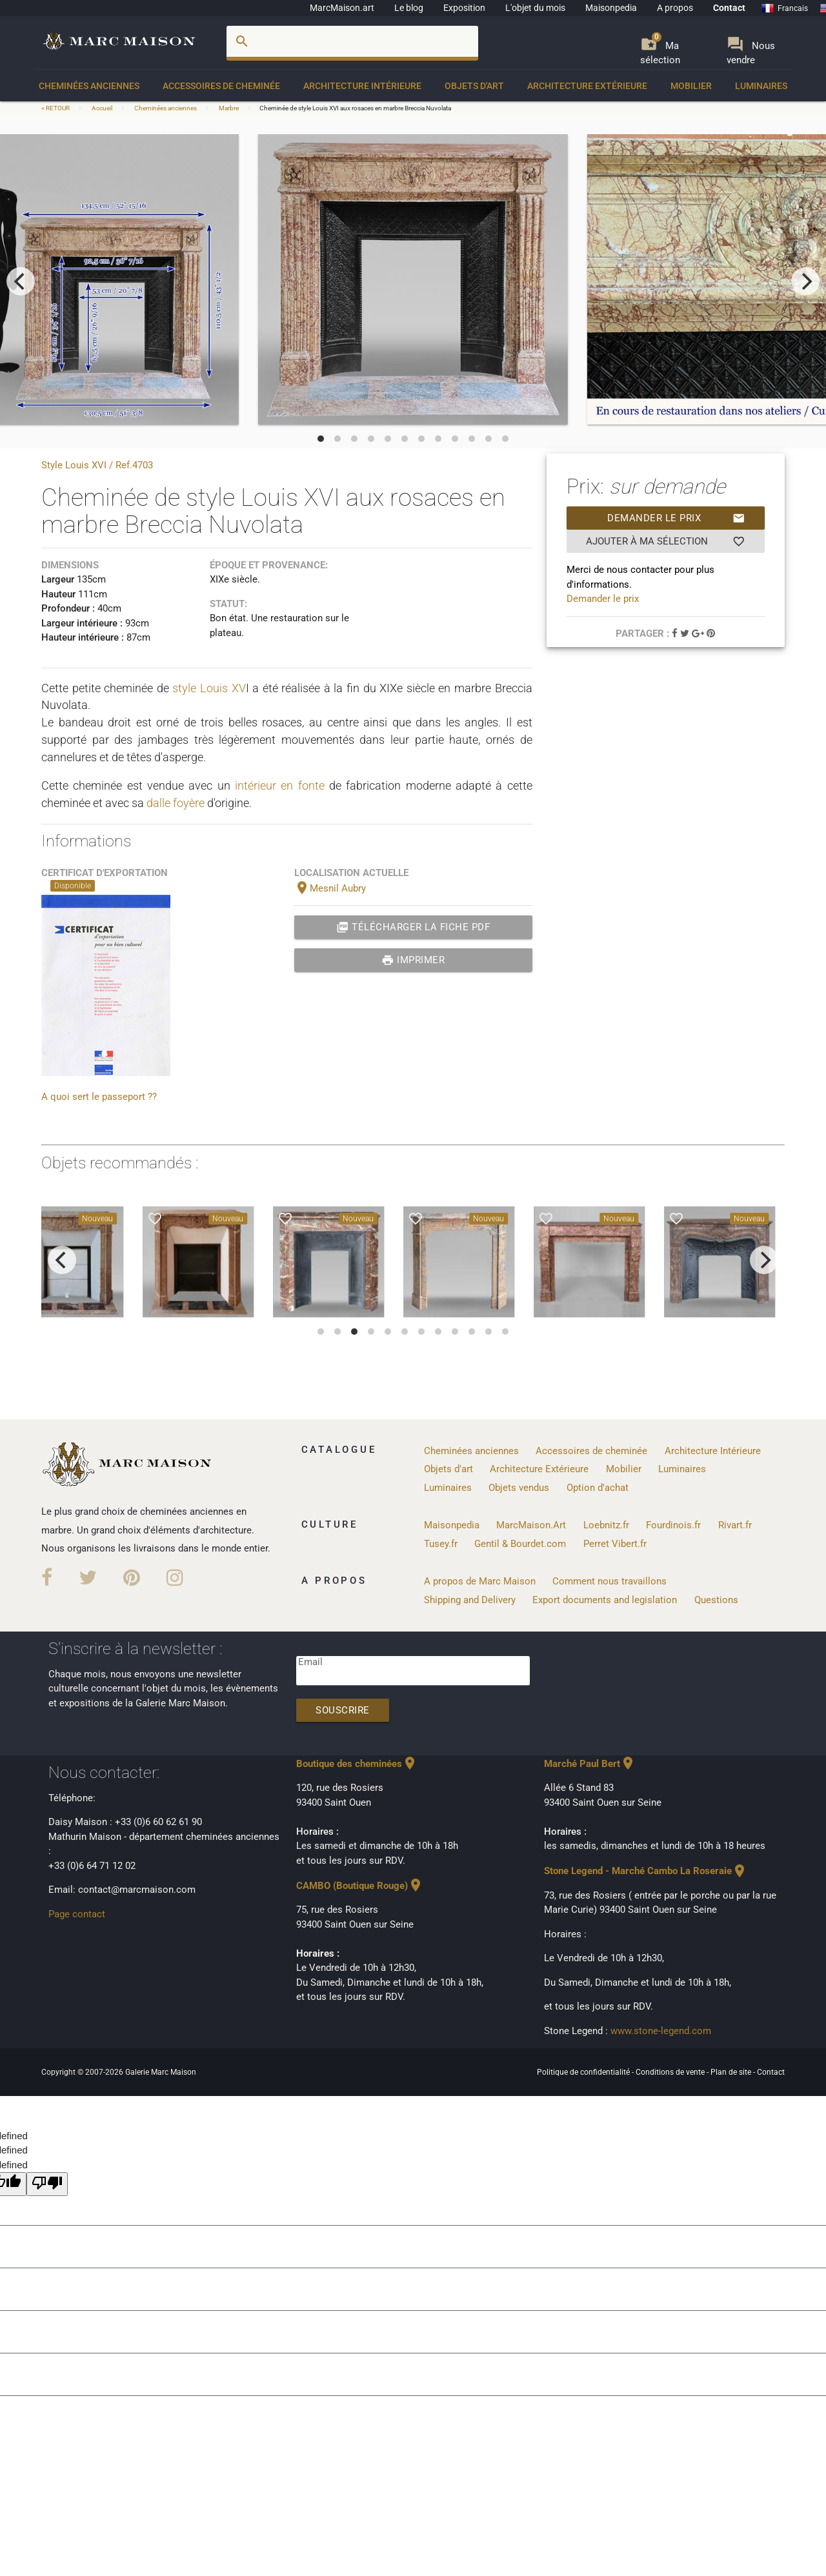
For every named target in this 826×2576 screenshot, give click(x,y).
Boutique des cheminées (357, 1764)
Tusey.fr (441, 1544)
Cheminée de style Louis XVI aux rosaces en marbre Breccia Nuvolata (355, 108)
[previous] (20, 281)
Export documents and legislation (604, 1600)
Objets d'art (474, 86)
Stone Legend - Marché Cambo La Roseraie (645, 1871)
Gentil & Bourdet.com (520, 1544)
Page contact (76, 1914)
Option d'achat (598, 1487)
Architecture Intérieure (362, 86)
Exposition (464, 8)
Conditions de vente (671, 2072)
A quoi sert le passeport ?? (99, 1097)
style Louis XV (208, 688)
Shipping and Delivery (470, 1600)
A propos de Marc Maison (480, 1581)
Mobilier (691, 86)
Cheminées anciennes (89, 86)
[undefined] (47, 2184)
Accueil (102, 108)
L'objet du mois (535, 8)
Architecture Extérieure (587, 86)
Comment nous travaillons (609, 1581)
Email (310, 1662)
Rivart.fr (735, 1525)
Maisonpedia (611, 8)
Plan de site (731, 2072)
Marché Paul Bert (590, 1764)
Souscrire (343, 1710)
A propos (675, 8)
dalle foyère (175, 803)
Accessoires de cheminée (221, 86)
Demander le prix (676, 518)
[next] (805, 281)
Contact (729, 8)
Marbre (228, 108)
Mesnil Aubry (330, 888)
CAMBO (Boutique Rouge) (359, 1886)
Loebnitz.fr (606, 1525)
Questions (716, 1600)
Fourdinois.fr (673, 1525)
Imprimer (413, 960)
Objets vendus (519, 1487)
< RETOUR (56, 108)
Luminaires (761, 86)
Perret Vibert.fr (615, 1544)
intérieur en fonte (280, 785)
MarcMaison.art (342, 8)
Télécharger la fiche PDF (413, 927)
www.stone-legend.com (660, 2031)
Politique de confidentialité (584, 2072)
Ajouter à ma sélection (665, 541)
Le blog (408, 8)
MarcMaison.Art (531, 1525)
